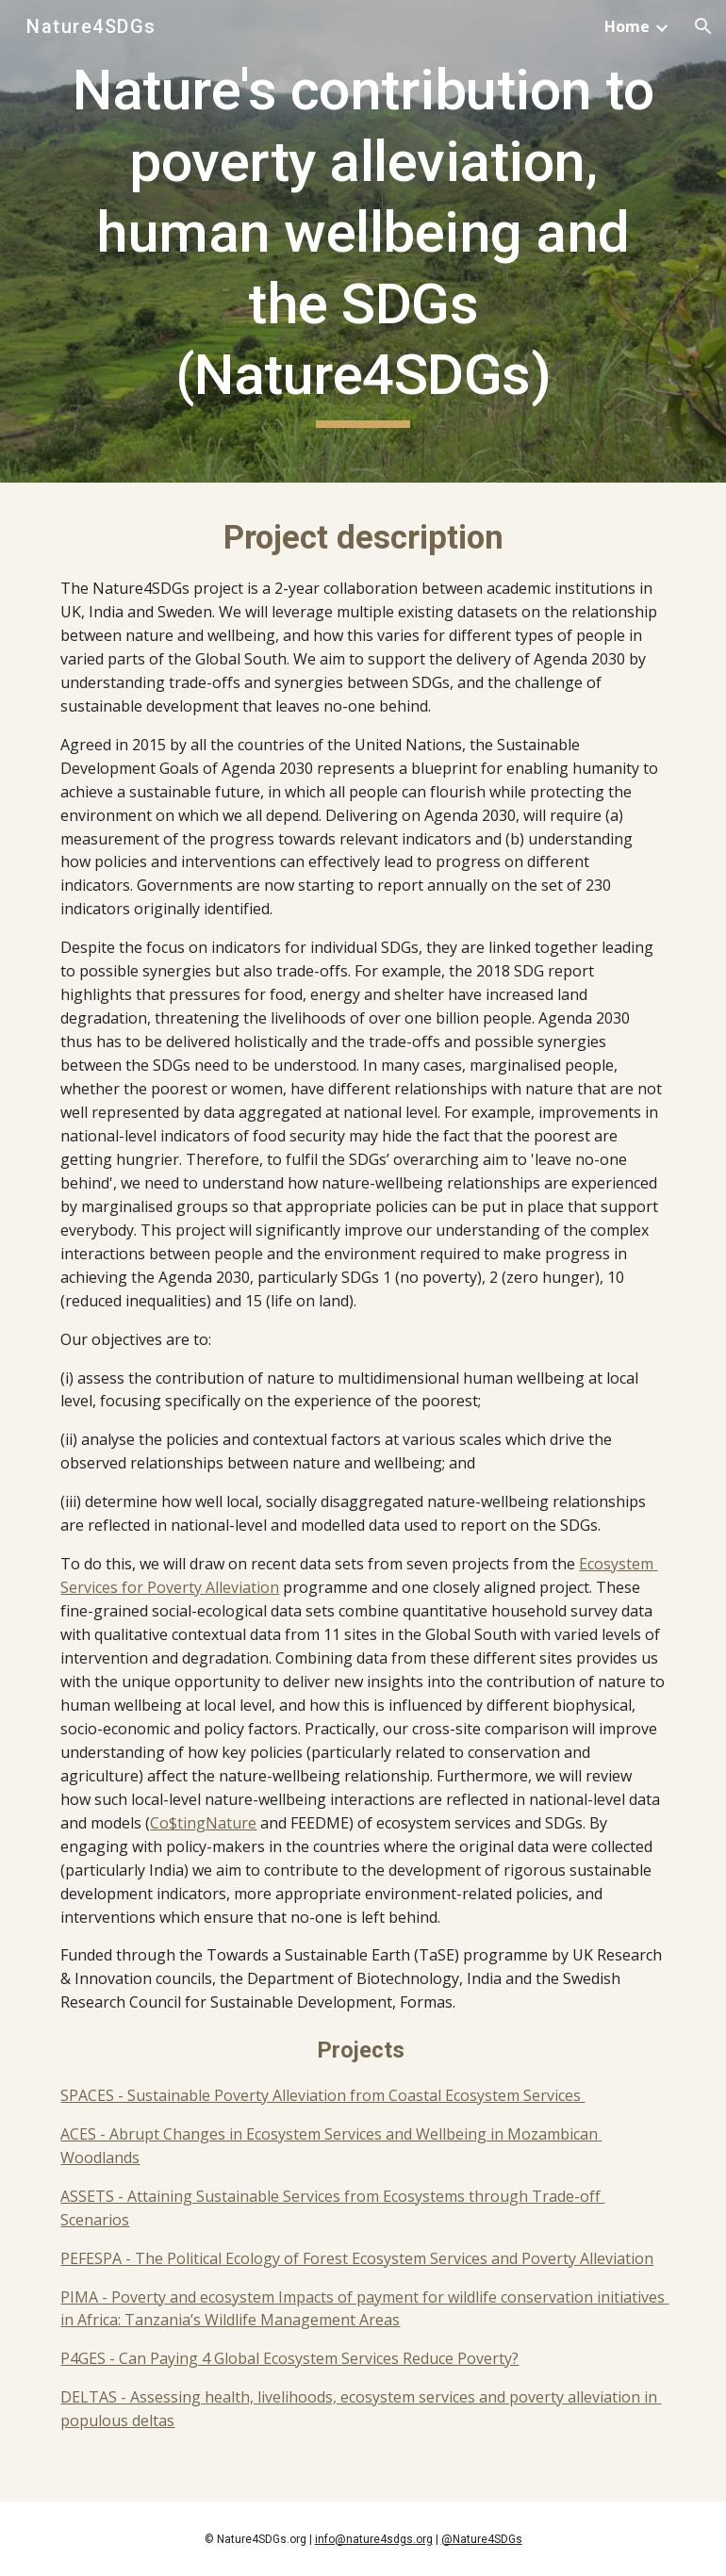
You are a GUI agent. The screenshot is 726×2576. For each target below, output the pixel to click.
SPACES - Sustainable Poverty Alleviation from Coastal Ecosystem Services (322, 2095)
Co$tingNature (203, 1823)
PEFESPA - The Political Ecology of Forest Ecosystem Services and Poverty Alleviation (356, 2258)
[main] (362, 241)
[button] (703, 26)
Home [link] (627, 26)
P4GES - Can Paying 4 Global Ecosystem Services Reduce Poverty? (289, 2358)
